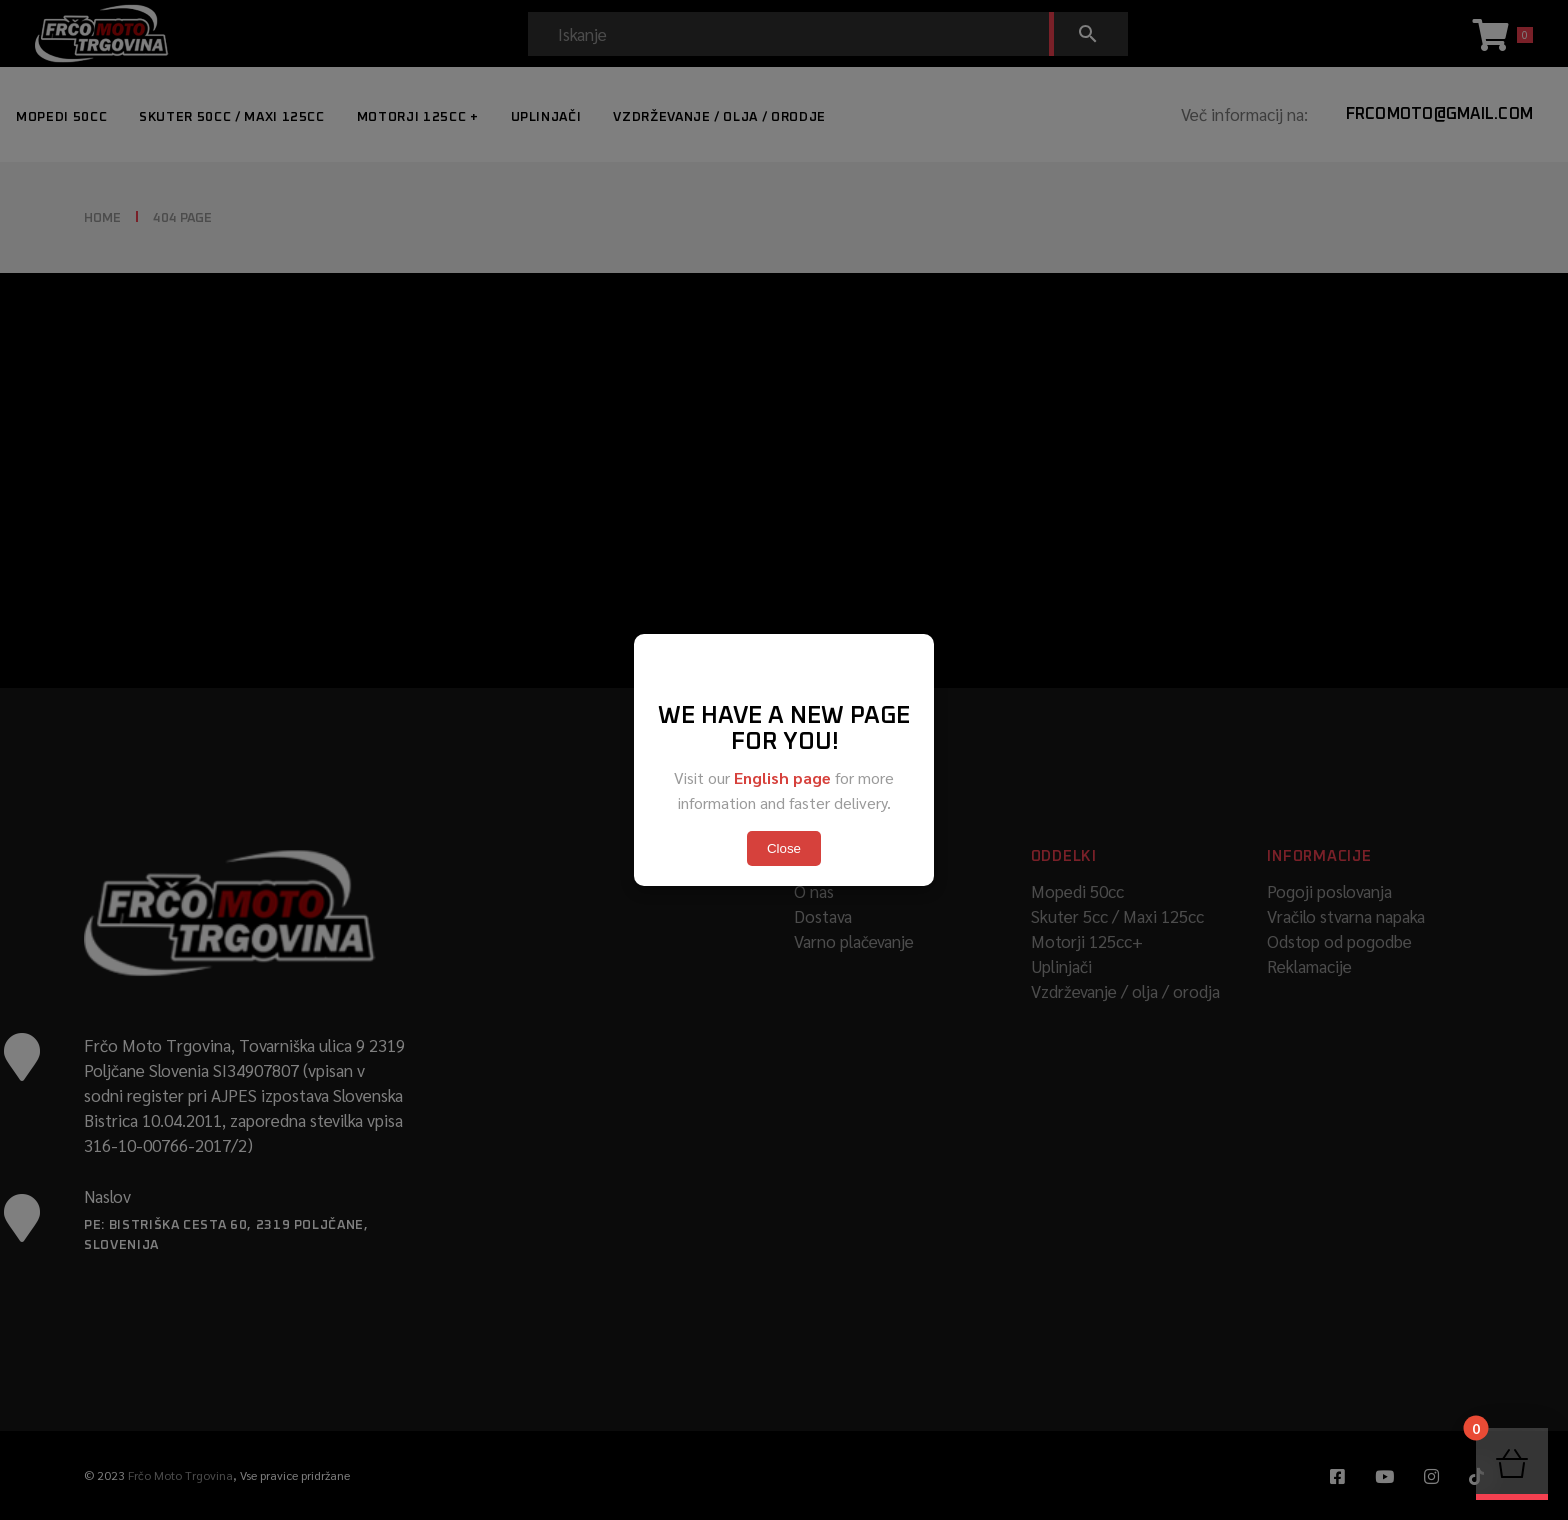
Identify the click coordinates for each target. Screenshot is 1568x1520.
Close (784, 848)
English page (782, 777)
